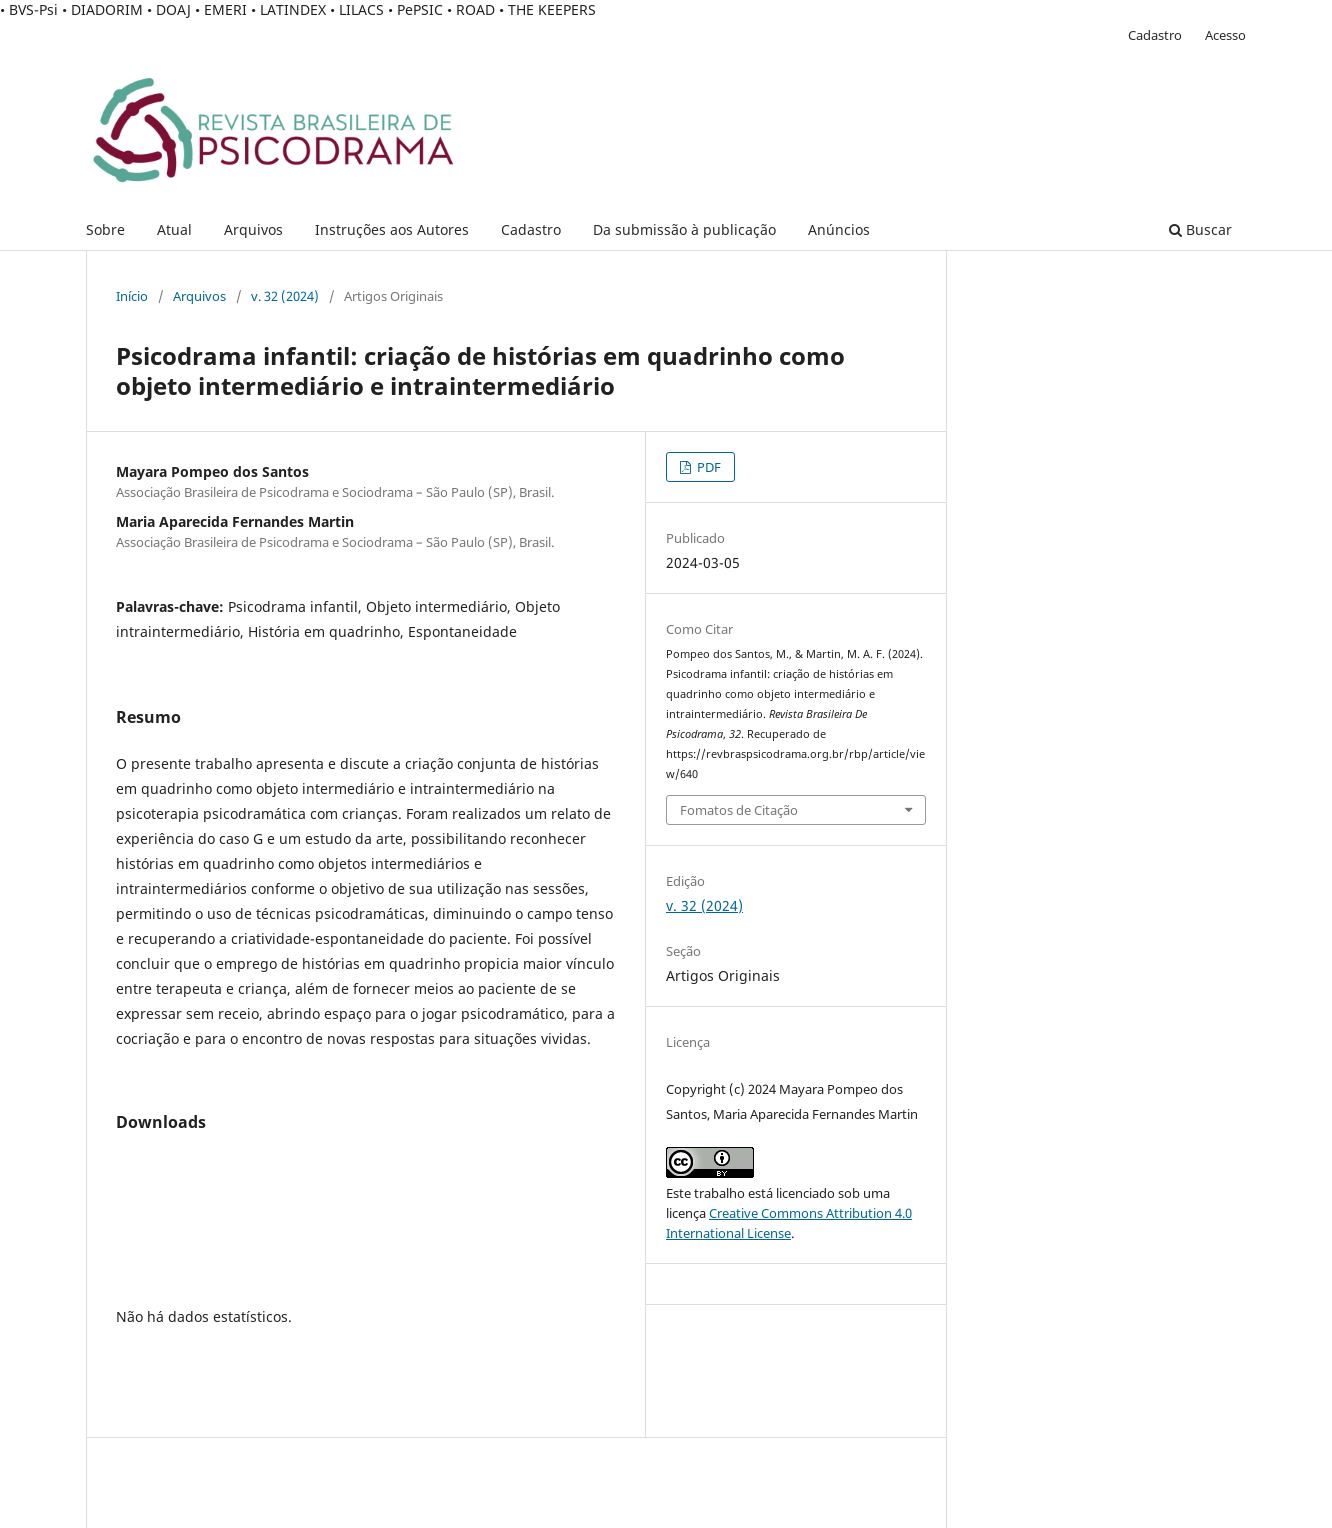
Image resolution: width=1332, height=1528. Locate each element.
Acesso (1225, 35)
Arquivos (253, 229)
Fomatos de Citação (739, 810)
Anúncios (839, 229)
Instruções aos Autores (392, 229)
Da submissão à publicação (684, 229)
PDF (707, 467)
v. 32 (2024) (285, 296)
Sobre (105, 229)
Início (132, 296)
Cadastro (531, 229)
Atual (174, 229)
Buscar (1200, 229)
